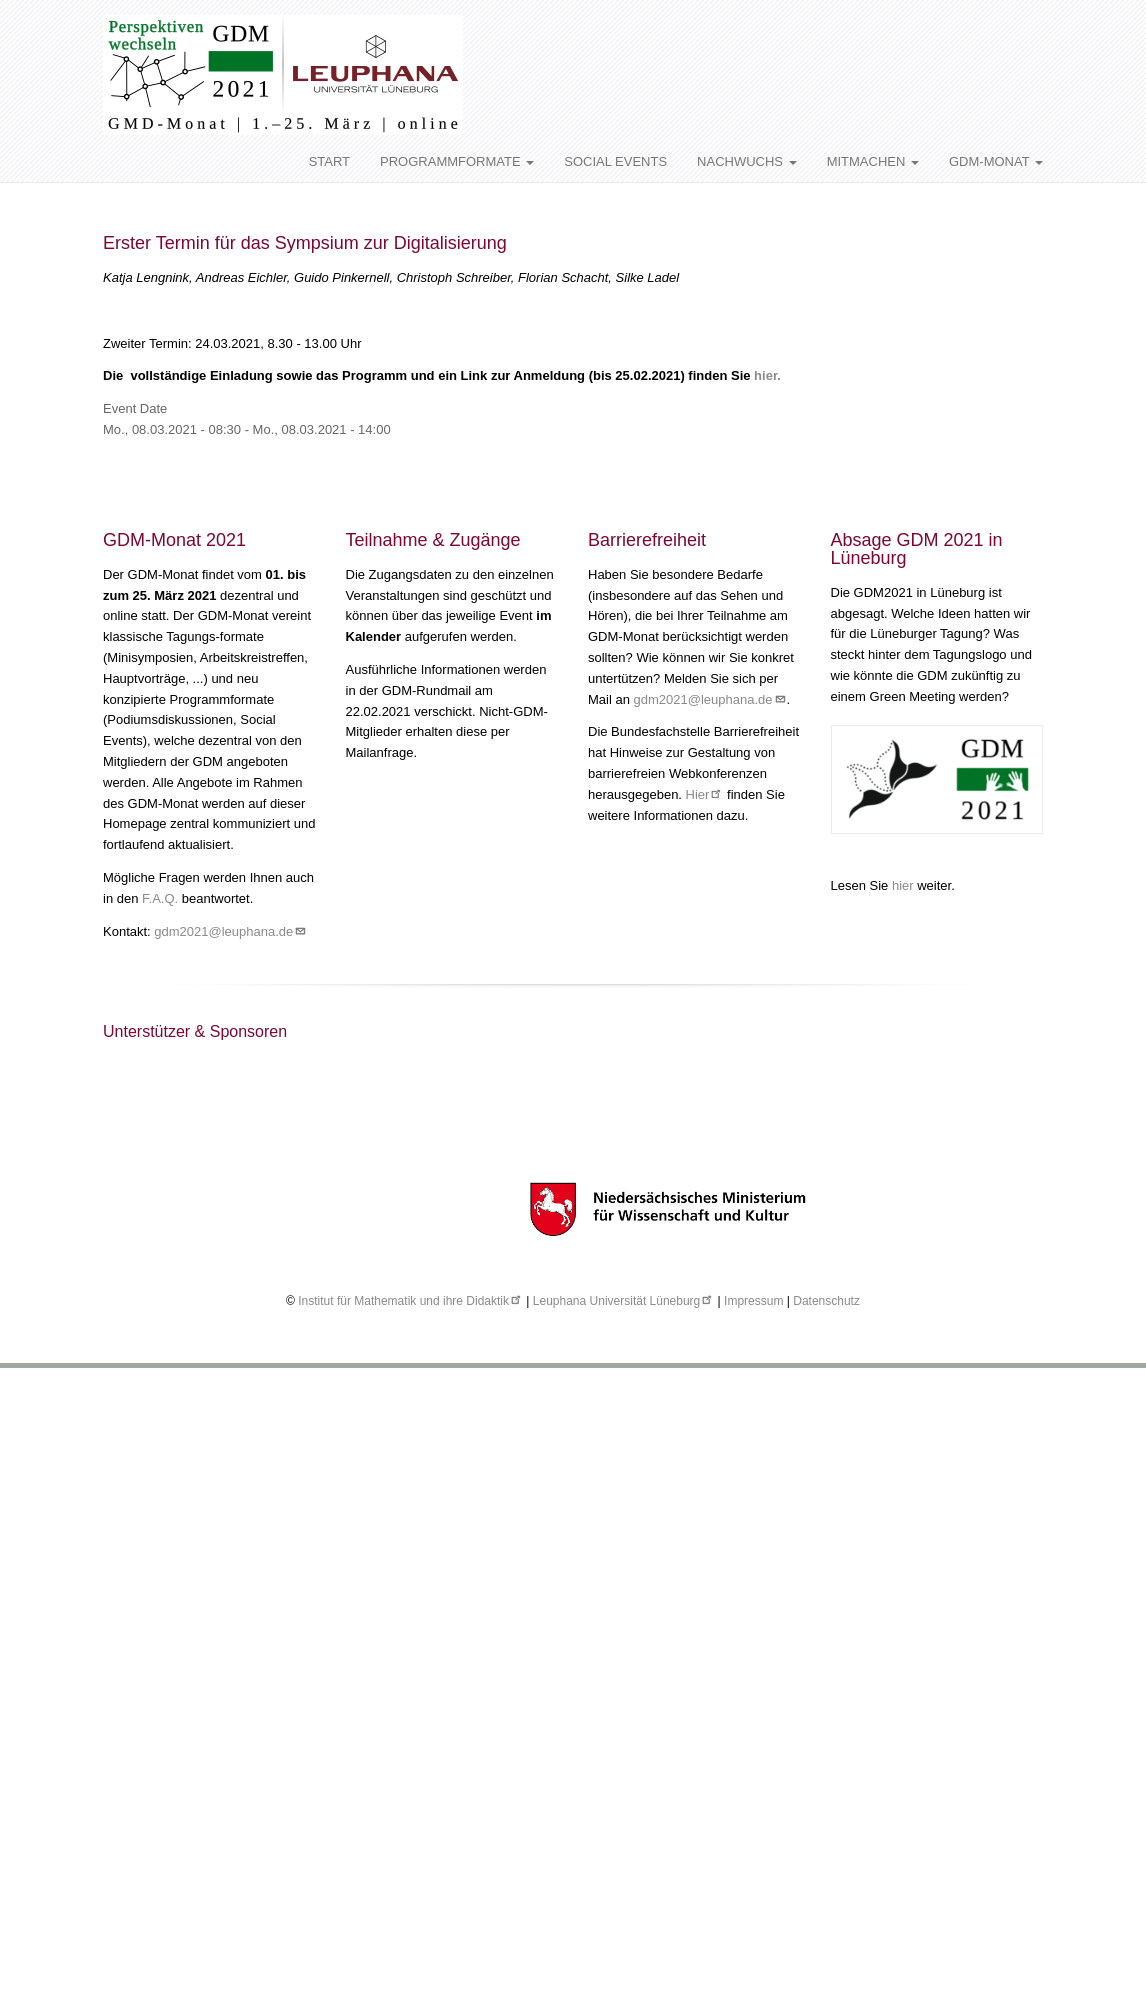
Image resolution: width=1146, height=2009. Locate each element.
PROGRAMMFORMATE (457, 161)
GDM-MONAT (996, 161)
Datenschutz (826, 1301)
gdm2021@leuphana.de (230, 931)
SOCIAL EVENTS (615, 161)
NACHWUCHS (747, 161)
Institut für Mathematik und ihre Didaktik (410, 1301)
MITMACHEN (873, 161)
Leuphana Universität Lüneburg (623, 1301)
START (329, 161)
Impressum (753, 1301)
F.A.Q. (160, 898)
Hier (705, 794)
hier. (767, 375)
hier (904, 885)
